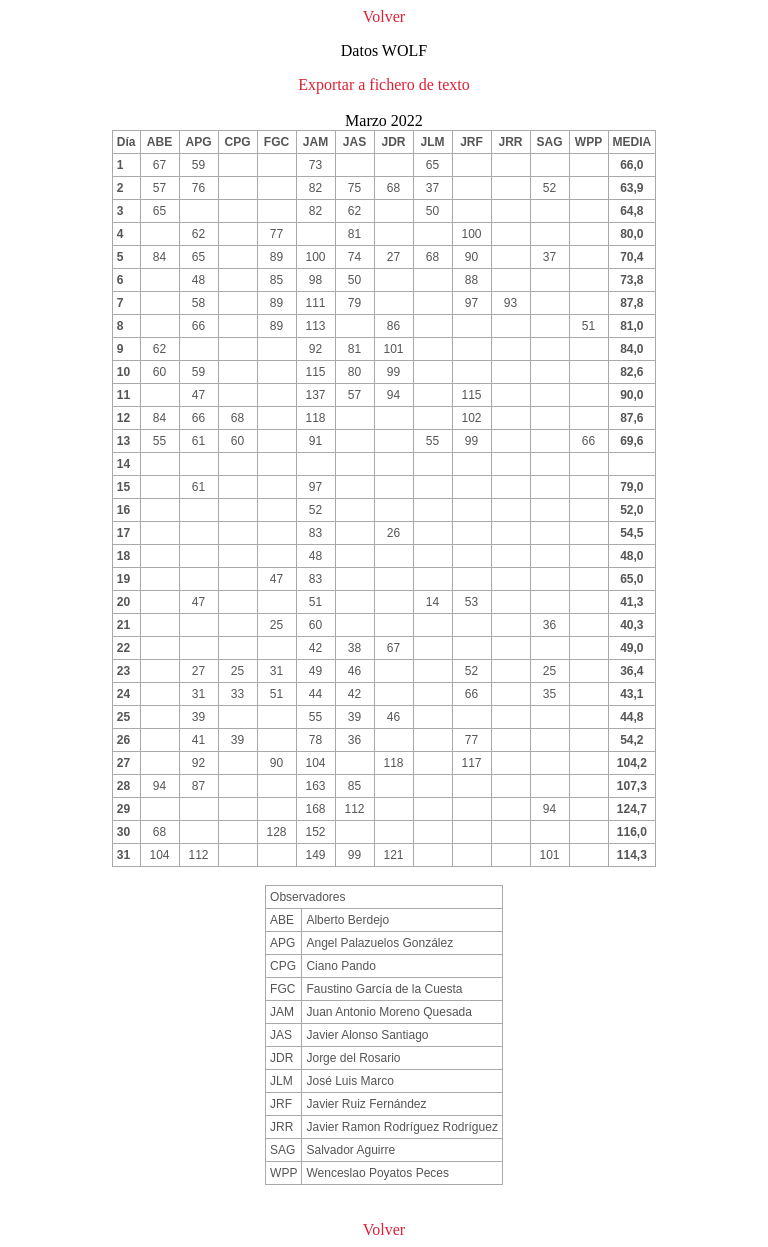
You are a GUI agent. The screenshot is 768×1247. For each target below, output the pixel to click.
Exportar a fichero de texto (383, 84)
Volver (384, 16)
